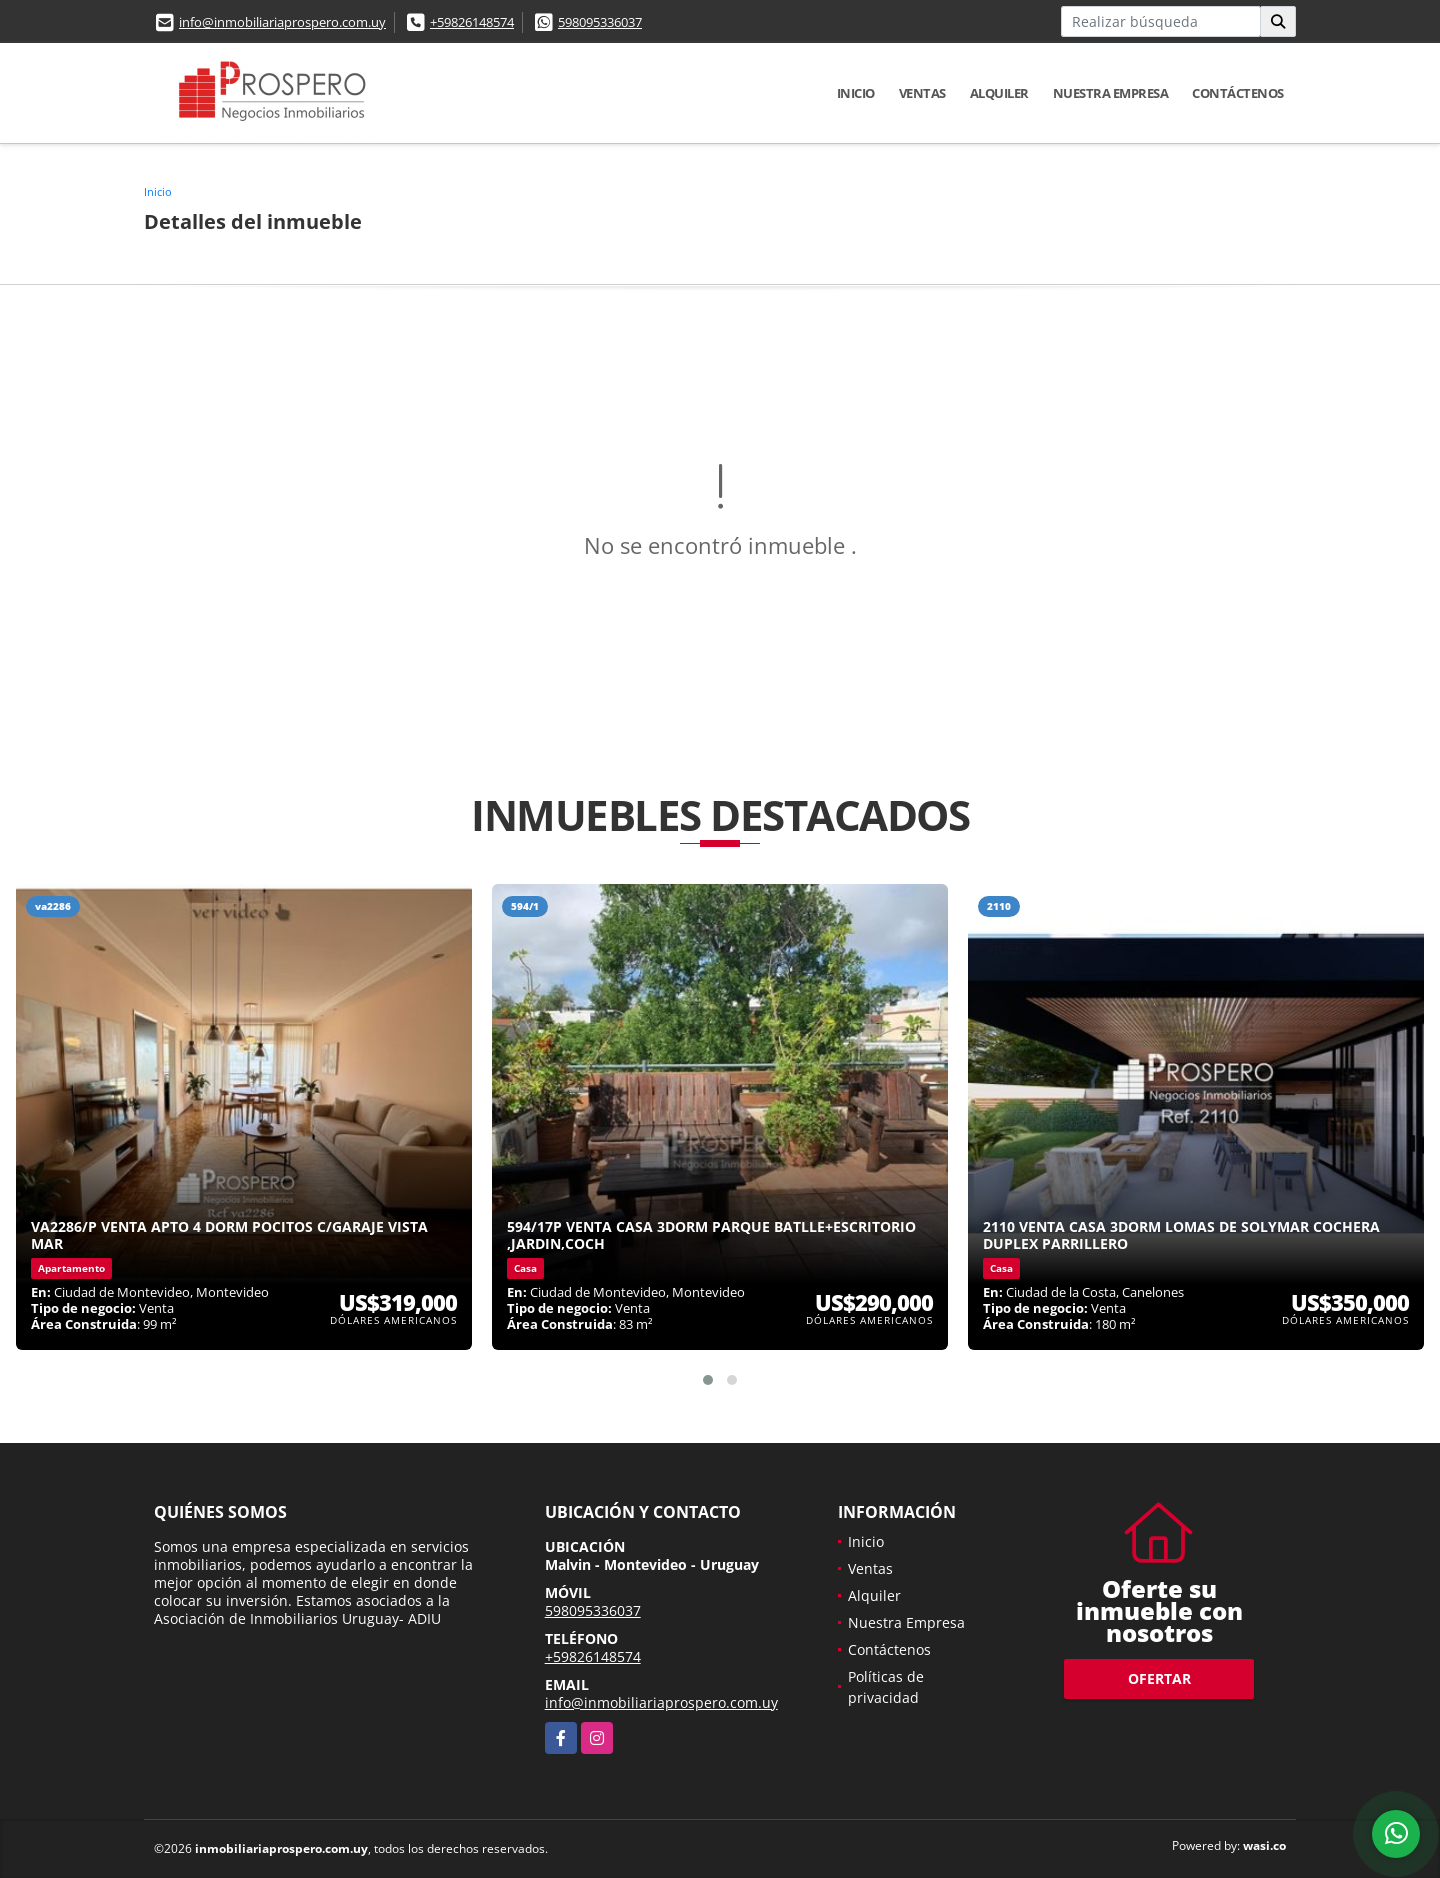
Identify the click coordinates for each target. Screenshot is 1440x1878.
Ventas (922, 93)
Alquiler (999, 93)
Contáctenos (1238, 93)
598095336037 (600, 22)
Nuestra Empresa (1111, 93)
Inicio (856, 93)
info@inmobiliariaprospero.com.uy (282, 22)
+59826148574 (472, 22)
